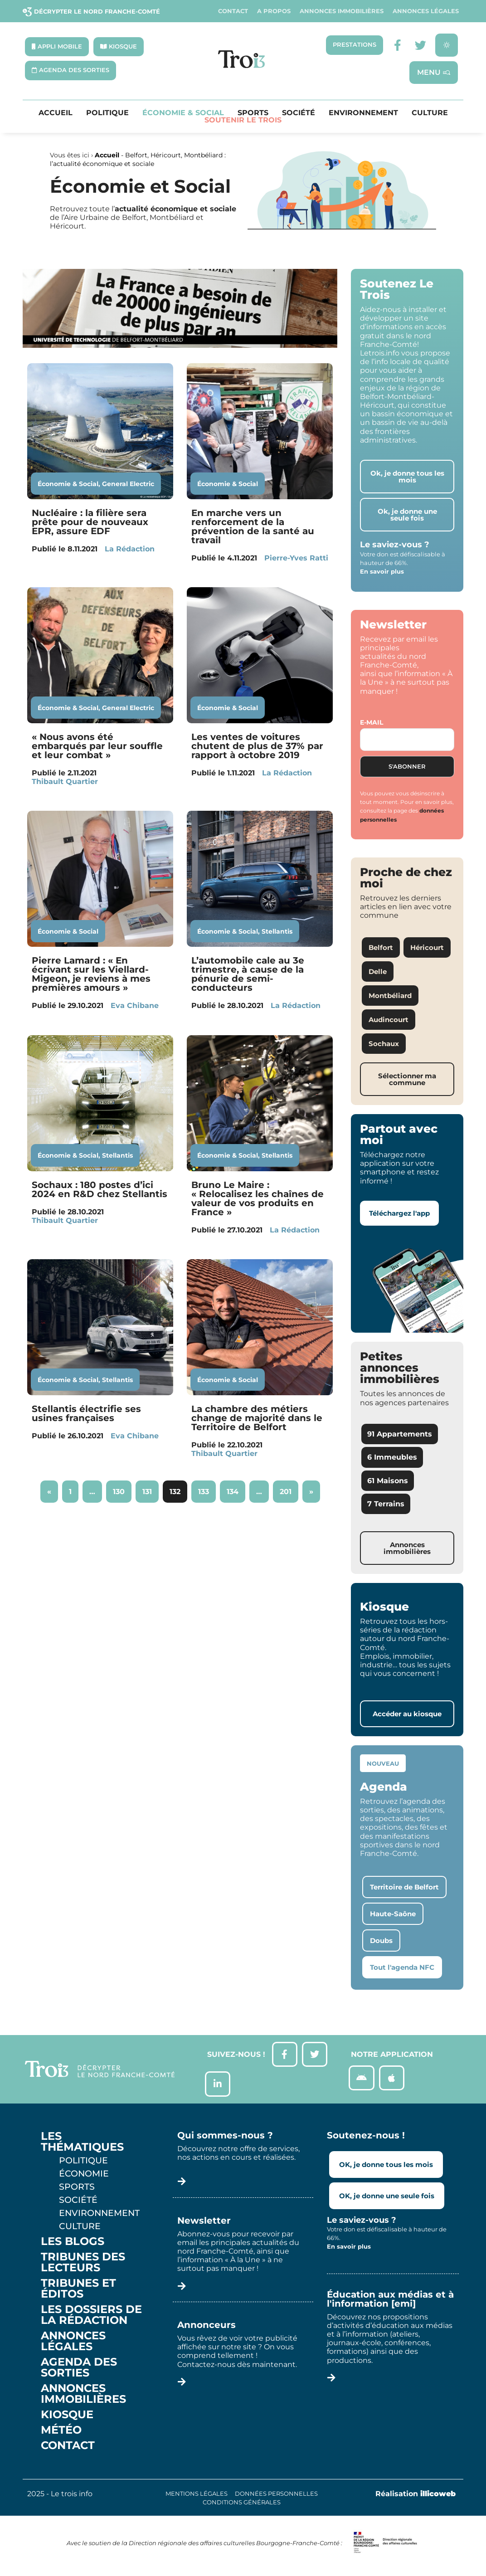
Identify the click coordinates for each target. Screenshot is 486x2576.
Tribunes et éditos (78, 2293)
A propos (274, 11)
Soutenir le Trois (243, 121)
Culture (430, 113)
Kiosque (67, 2419)
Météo (61, 2435)
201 (288, 1489)
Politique (107, 113)
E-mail (371, 723)
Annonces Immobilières (342, 11)
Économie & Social (183, 113)
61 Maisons (387, 1481)
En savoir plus (382, 572)
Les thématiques (82, 2146)
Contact (233, 11)
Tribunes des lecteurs (83, 2267)
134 (235, 1489)
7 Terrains (385, 1504)
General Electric (128, 484)
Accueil (56, 113)
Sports (253, 113)
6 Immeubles (392, 1458)
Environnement (363, 113)
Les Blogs (72, 2246)
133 (207, 1489)
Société (298, 113)
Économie (84, 2178)
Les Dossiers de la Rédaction (91, 2320)
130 (121, 1489)
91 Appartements (399, 1435)
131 (150, 1489)
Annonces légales (426, 11)
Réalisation (415, 2498)
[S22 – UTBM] (180, 345)
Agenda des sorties (79, 2372)
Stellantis (277, 932)
